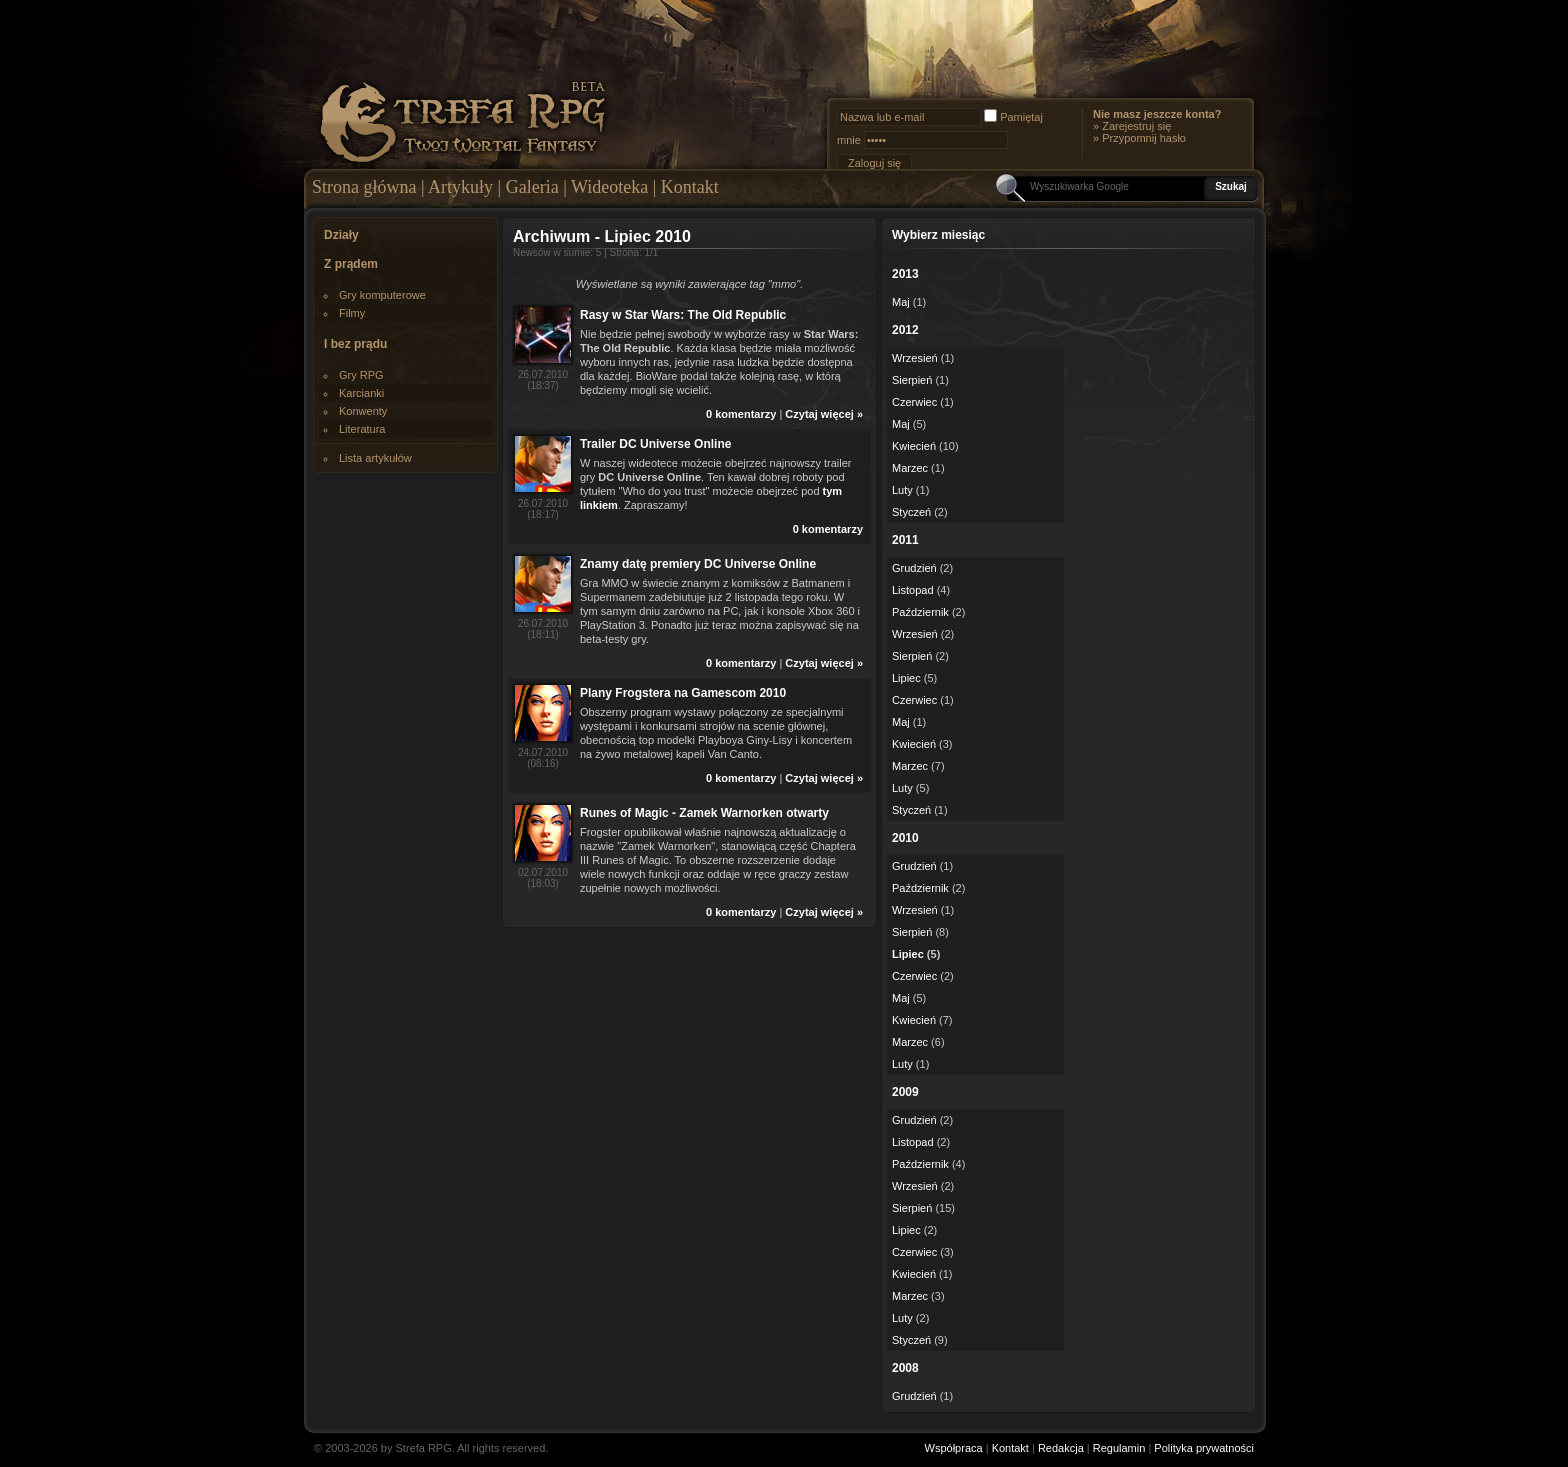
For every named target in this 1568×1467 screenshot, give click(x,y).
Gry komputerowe (382, 295)
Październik (920, 612)
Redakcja (1061, 1448)
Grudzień (914, 568)
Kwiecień (914, 446)
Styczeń (911, 512)
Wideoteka (609, 187)
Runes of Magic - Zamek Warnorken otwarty (704, 813)
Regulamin (1119, 1448)
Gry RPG (361, 375)
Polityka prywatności (1204, 1448)
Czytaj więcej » (824, 414)
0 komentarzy (741, 414)
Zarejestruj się (1136, 126)
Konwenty (363, 411)
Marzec (910, 468)
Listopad (913, 590)
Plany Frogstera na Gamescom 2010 (683, 693)
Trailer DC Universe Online (655, 444)
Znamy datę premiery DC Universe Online (698, 564)
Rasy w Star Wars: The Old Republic (683, 315)
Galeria (532, 187)
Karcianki (361, 393)
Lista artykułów (375, 458)
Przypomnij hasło (1144, 138)
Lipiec (906, 678)
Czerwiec (914, 402)
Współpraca (954, 1448)
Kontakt (690, 187)
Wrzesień (915, 358)
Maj (901, 302)
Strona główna (364, 187)
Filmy (352, 313)
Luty (902, 490)
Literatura (362, 429)
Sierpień (912, 380)
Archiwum (551, 236)
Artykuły (460, 187)
